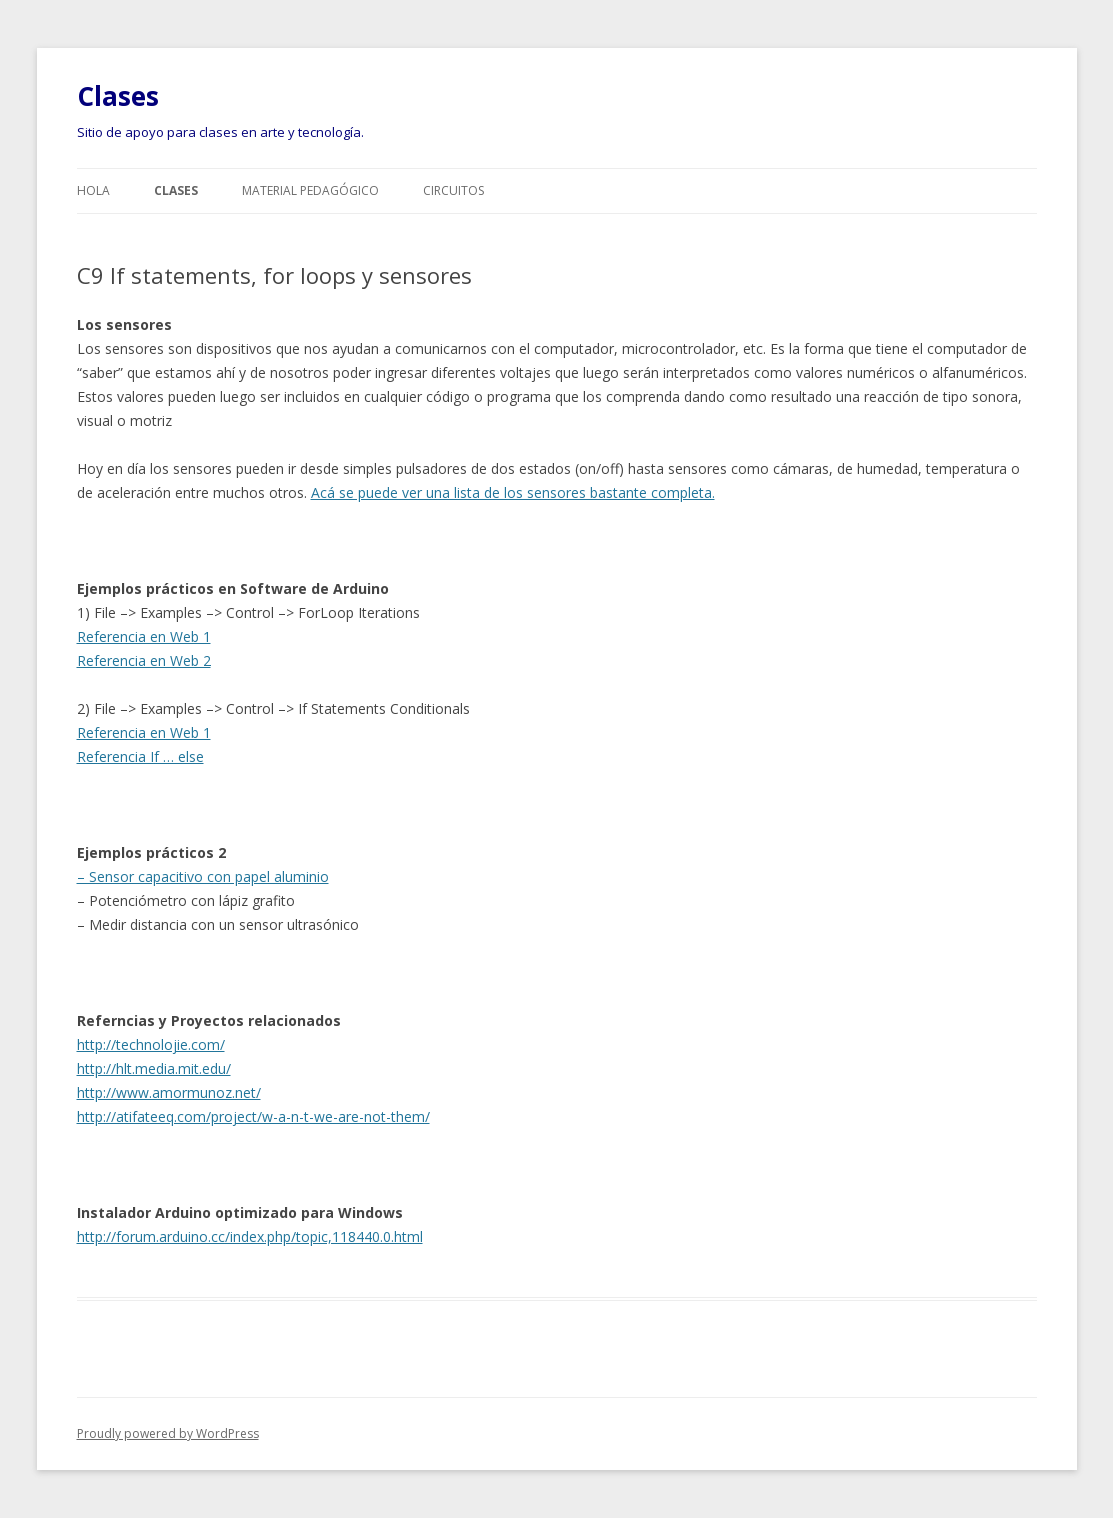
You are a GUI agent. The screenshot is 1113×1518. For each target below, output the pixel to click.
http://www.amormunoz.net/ (169, 1092)
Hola (93, 190)
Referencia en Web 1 (144, 636)
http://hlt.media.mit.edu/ (154, 1068)
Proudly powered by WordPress (168, 1433)
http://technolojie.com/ (151, 1044)
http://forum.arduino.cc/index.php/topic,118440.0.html (250, 1236)
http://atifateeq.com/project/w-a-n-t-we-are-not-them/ (253, 1116)
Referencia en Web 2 (144, 660)
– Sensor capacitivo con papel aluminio (203, 876)
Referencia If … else (140, 756)
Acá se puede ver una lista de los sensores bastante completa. (513, 492)
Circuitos (453, 190)
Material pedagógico (310, 190)
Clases (118, 96)
